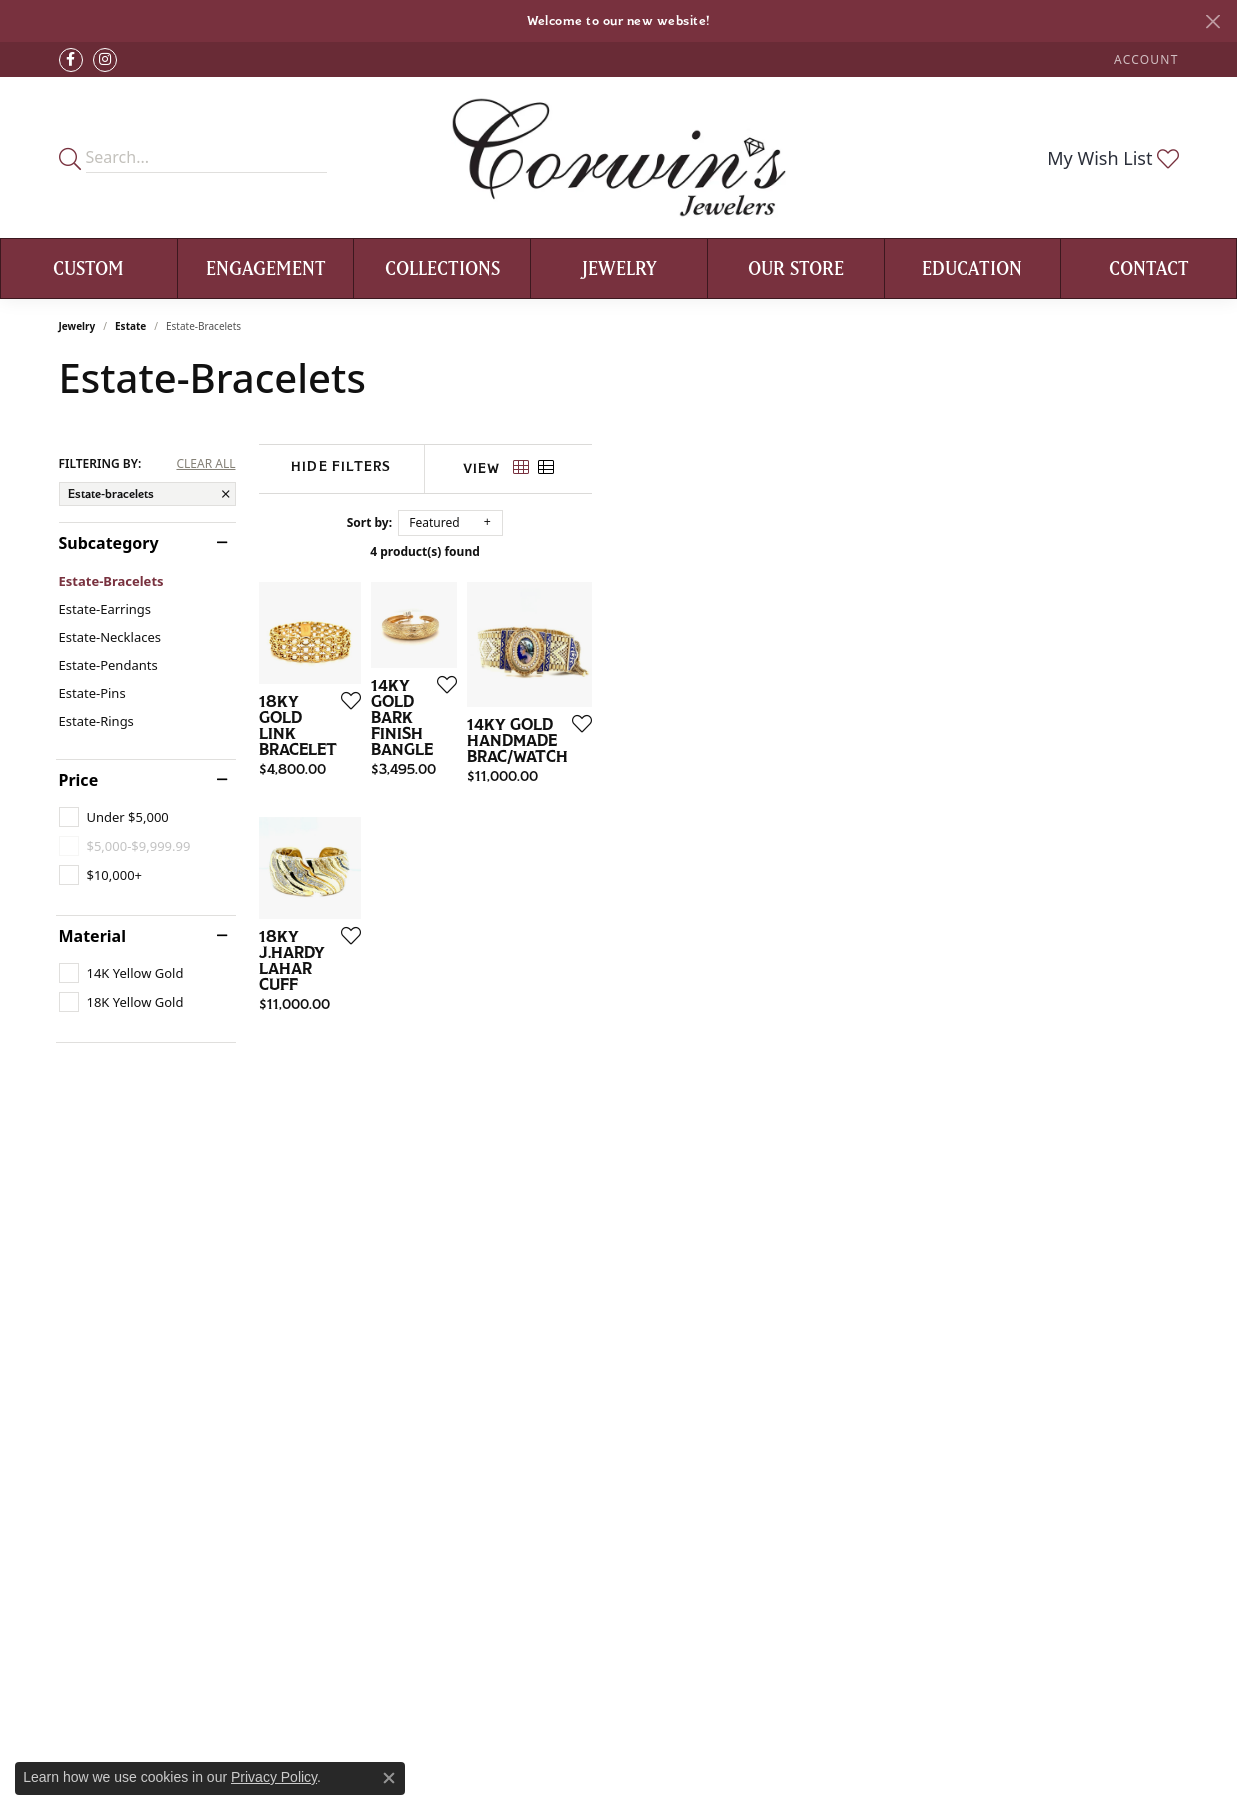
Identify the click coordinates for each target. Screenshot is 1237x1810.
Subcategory (109, 543)
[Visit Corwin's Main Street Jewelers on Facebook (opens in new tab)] (71, 60)
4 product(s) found (719, 551)
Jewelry (77, 326)
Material (92, 936)
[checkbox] (114, 817)
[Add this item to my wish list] (543, 898)
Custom (88, 268)
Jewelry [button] (619, 268)
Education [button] (972, 268)
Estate (130, 326)
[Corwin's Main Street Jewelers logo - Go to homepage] (618, 157)
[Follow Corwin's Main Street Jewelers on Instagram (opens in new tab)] (105, 60)
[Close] (1212, 21)
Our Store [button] (796, 268)
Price (79, 780)
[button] (1144, 59)
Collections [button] (442, 268)
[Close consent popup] (389, 1778)
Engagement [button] (266, 268)
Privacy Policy (274, 1777)
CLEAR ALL (205, 464)
